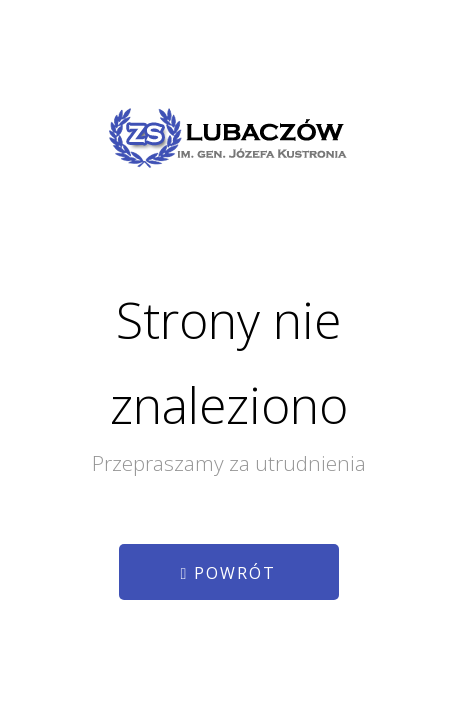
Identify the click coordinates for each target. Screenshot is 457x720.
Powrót (229, 573)
